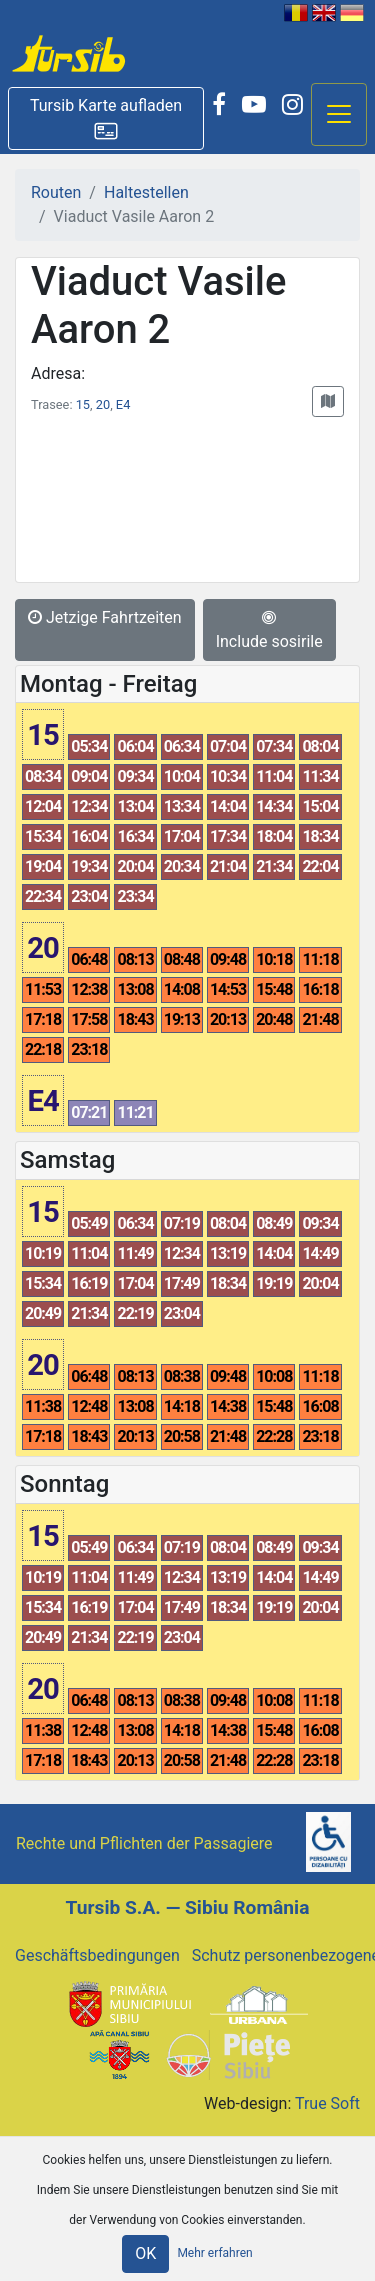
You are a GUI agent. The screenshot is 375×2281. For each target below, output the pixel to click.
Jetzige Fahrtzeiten (105, 617)
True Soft (327, 2103)
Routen (56, 192)
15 (83, 404)
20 (103, 404)
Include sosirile (269, 630)
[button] (106, 118)
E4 (123, 404)
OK (145, 2253)
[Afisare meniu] (339, 114)
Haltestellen (146, 192)
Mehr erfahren (214, 2253)
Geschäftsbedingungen (97, 1955)
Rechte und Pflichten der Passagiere (144, 1843)
